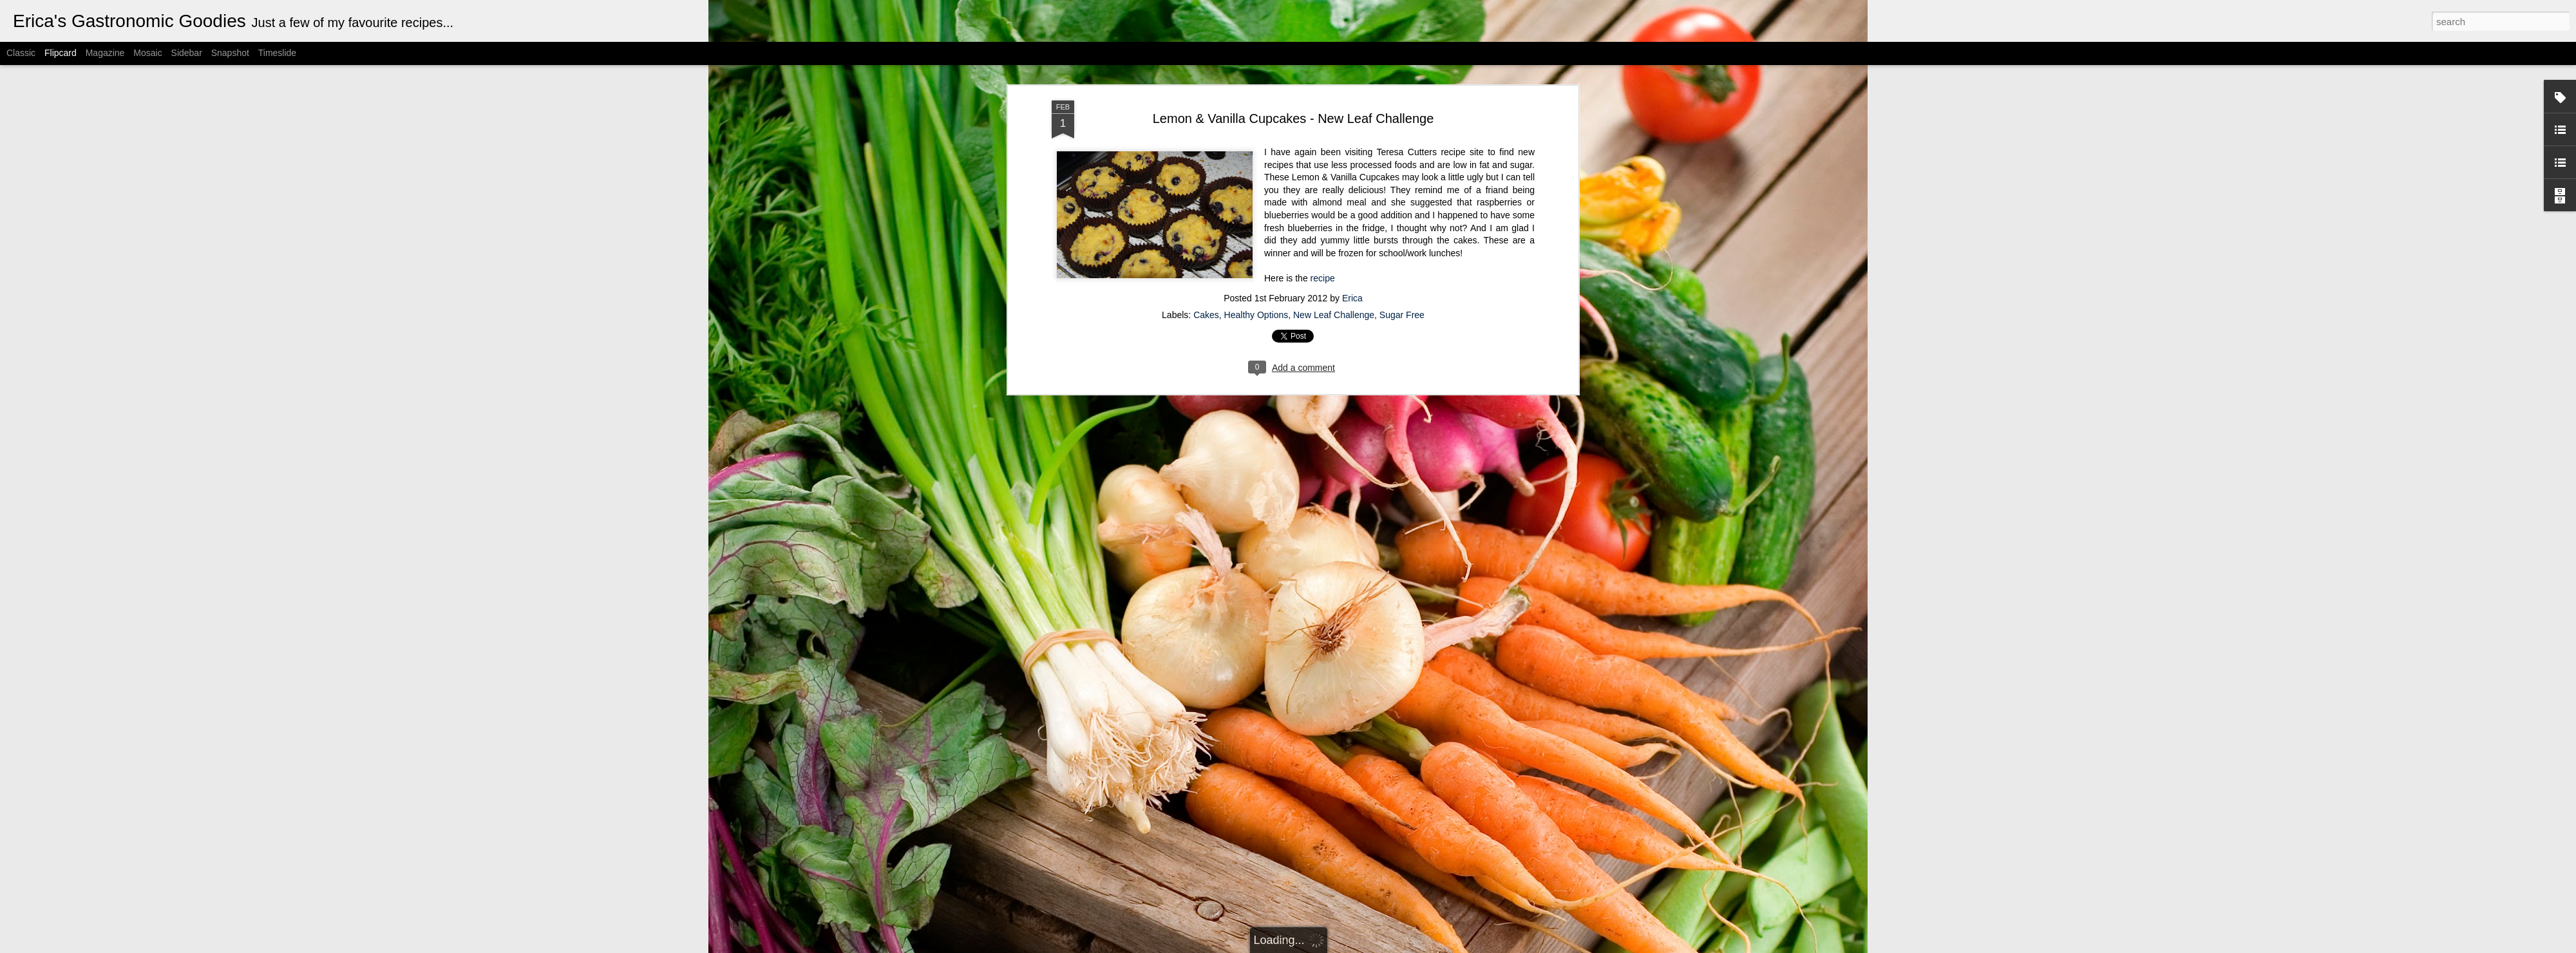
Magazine (105, 53)
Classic (20, 53)
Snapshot (230, 53)
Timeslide (277, 53)
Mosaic (147, 53)
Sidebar (186, 53)
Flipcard (60, 53)
